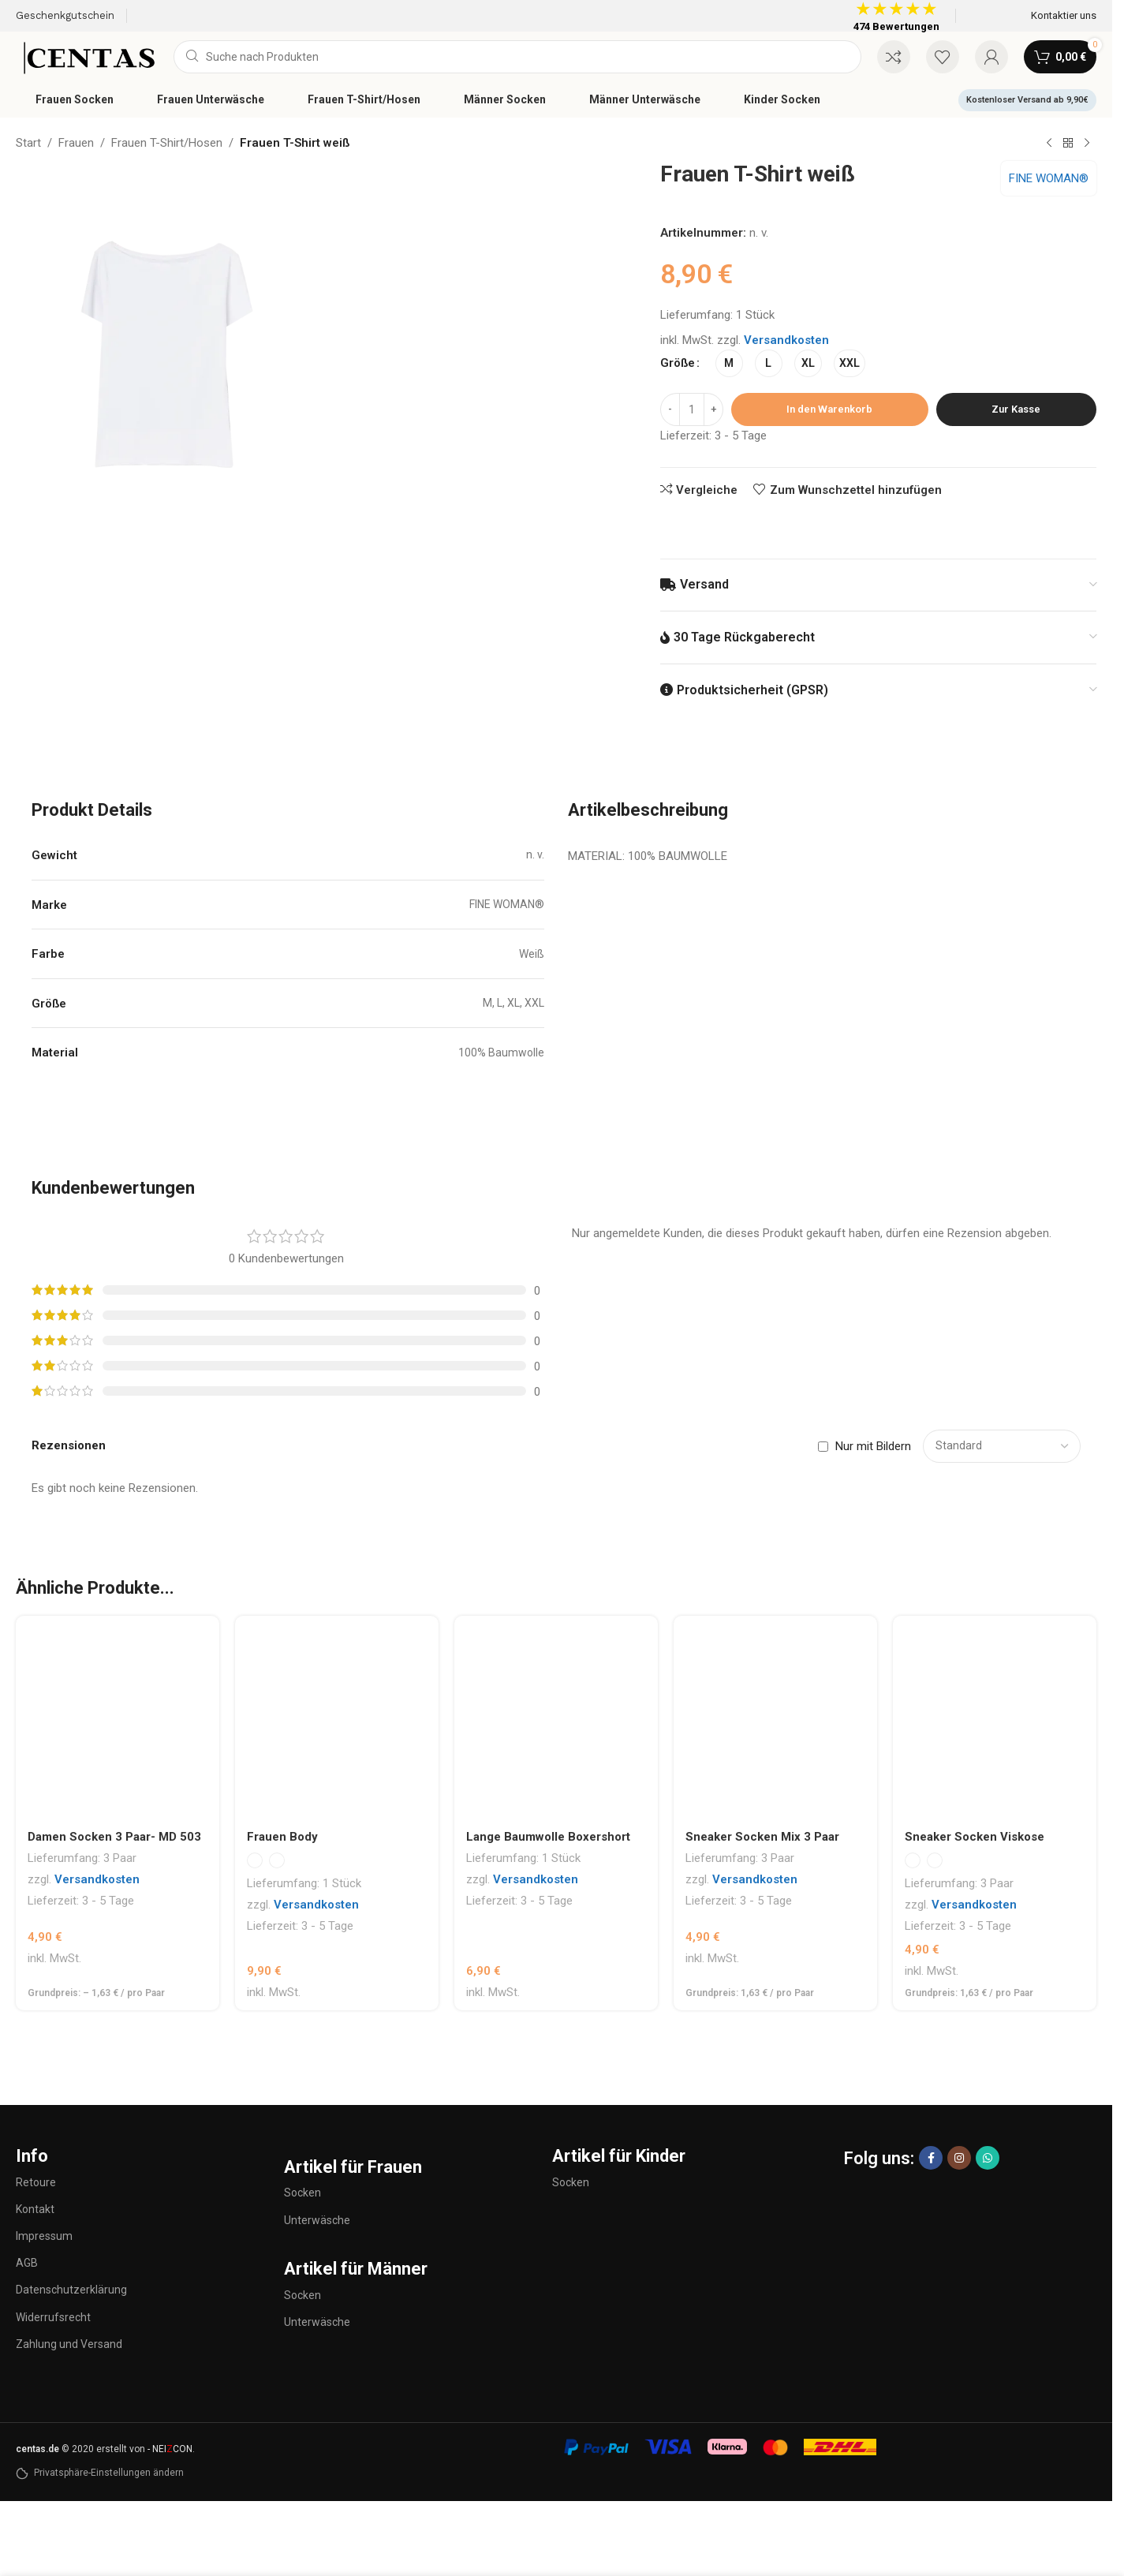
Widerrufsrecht (53, 2317)
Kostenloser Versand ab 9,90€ (1027, 100)
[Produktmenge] (692, 409)
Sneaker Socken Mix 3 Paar (762, 1837)
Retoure (36, 2182)
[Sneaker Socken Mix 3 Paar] (775, 1717)
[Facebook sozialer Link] (931, 2158)
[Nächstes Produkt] (1086, 143)
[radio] (729, 363)
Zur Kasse (1015, 409)
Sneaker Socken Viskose (974, 1837)
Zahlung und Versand (69, 2344)
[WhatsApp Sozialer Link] (987, 2158)
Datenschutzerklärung (71, 2289)
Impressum (44, 2236)
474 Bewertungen (896, 26)
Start (28, 143)
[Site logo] (87, 56)
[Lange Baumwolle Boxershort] (556, 1717)
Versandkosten (786, 340)
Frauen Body (282, 1837)
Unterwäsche (317, 2220)
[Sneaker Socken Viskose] (994, 1717)
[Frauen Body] (337, 1717)
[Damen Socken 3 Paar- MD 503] (117, 1717)
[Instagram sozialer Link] (959, 2158)
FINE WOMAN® (1049, 178)
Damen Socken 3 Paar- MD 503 (114, 1837)
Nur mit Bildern (873, 1446)
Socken (302, 2192)
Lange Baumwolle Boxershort (548, 1837)
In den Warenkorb (829, 409)
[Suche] (517, 56)
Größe (677, 363)
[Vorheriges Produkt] (1049, 143)
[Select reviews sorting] (1002, 1446)
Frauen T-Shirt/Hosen (166, 143)
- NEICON (170, 2448)
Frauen (76, 143)
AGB (27, 2262)
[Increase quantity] (713, 409)
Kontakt (35, 2209)
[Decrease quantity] (670, 409)
